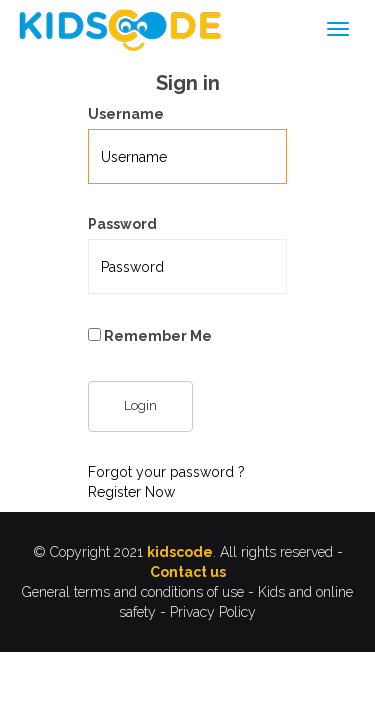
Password (122, 224)
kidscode (180, 552)
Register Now (131, 492)
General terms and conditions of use (133, 592)
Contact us (188, 572)
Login (140, 405)
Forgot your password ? (166, 472)
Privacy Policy (213, 612)
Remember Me (150, 336)
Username (126, 114)
